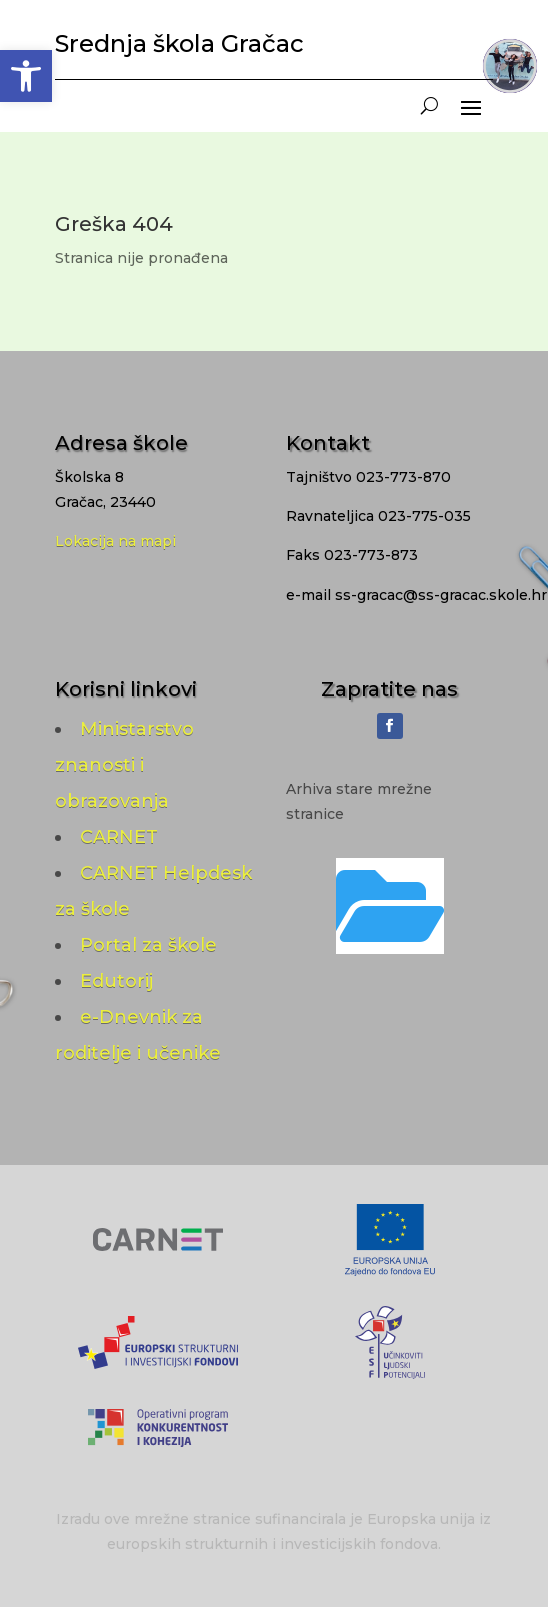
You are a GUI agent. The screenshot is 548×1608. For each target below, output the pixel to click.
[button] (26, 76)
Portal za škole (148, 945)
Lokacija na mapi (115, 541)
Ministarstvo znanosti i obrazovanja (124, 765)
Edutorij (116, 981)
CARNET (119, 837)
